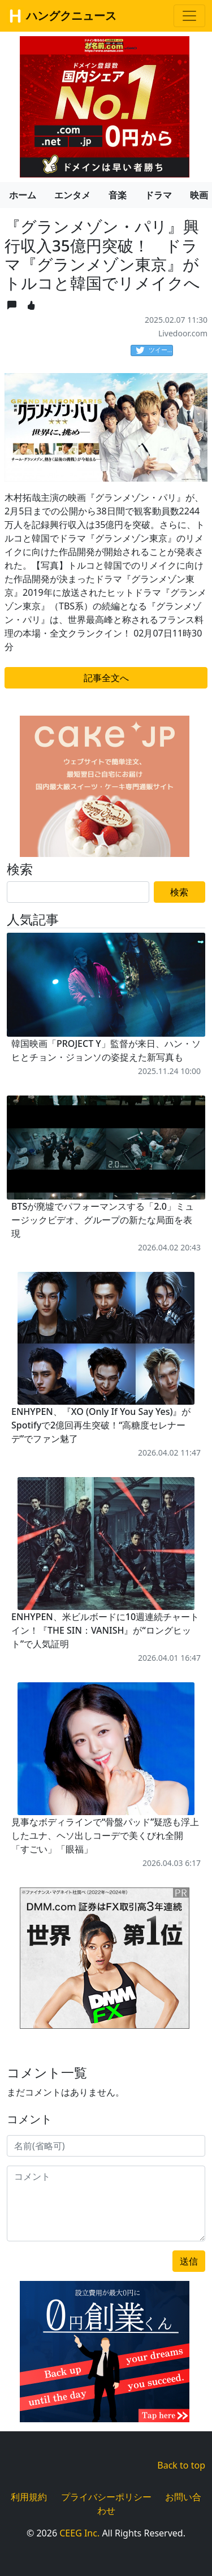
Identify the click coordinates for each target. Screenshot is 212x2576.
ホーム (22, 195)
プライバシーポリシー (106, 2497)
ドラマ (158, 195)
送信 (189, 2261)
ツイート (154, 350)
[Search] (78, 892)
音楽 (118, 195)
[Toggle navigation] (189, 16)
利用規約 (29, 2497)
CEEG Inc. (79, 2533)
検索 (179, 892)
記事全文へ (106, 678)
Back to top (181, 2465)
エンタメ (72, 195)
